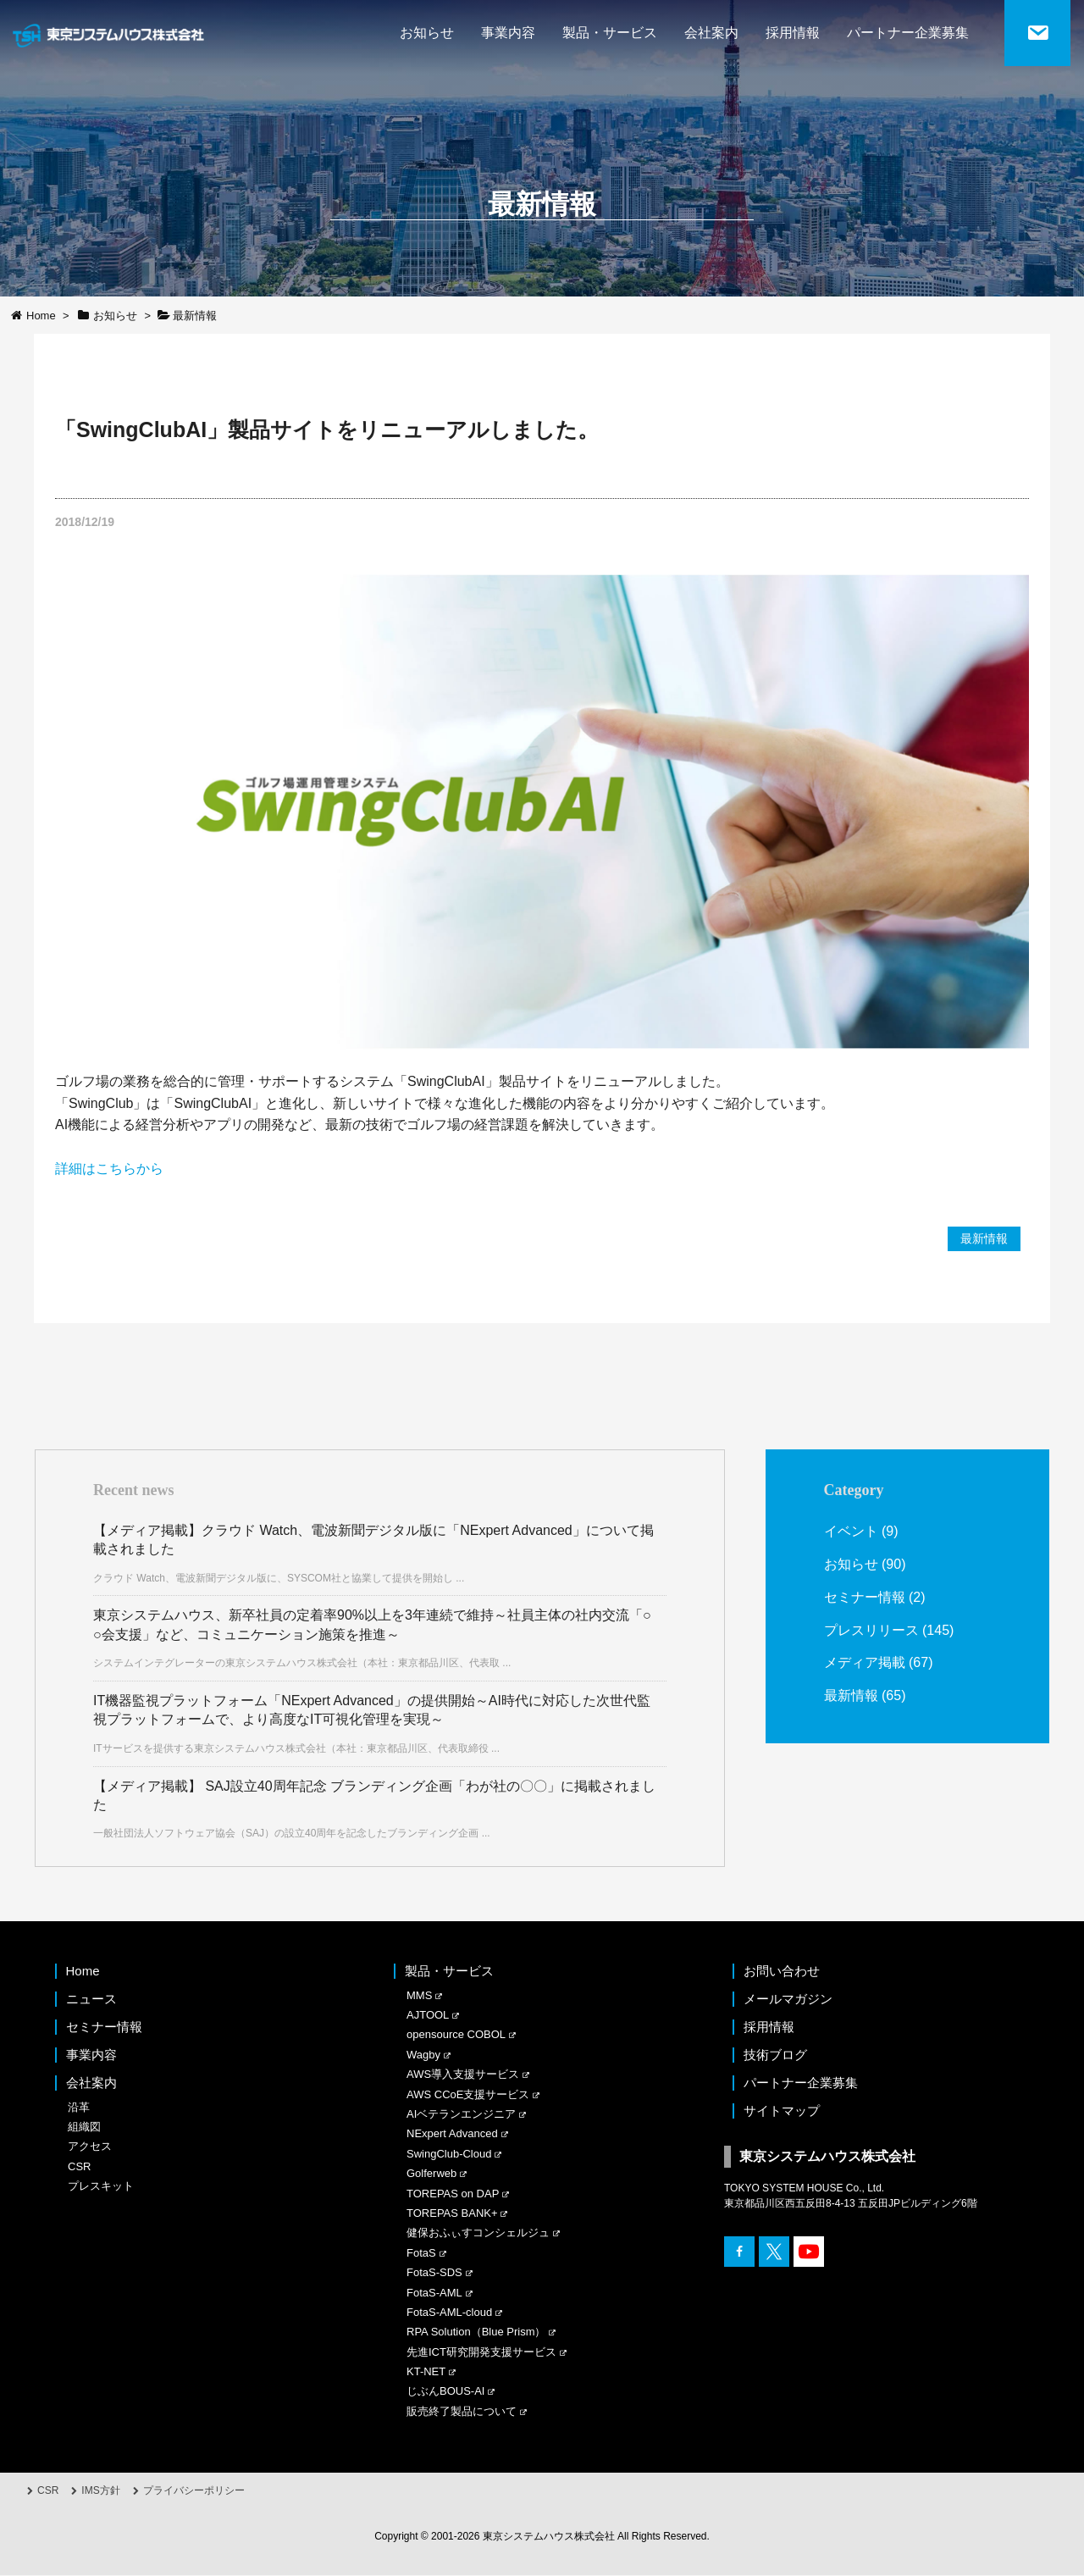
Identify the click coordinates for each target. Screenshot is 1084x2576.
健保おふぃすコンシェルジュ (478, 2233)
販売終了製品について (461, 2411)
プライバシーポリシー (194, 2490)
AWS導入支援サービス (462, 2074)
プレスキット (101, 2186)
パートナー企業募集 (908, 32)
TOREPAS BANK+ (452, 2213)
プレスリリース (871, 1628)
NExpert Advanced (452, 2134)
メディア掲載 (864, 1661)
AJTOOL (427, 2014)
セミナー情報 (864, 1596)
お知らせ (427, 32)
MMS (419, 1995)
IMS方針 (100, 2490)
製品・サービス (609, 32)
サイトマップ (782, 2110)
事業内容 (508, 32)
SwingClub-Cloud (448, 2153)
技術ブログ (775, 2054)
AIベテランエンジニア (461, 2114)
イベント (851, 1531)
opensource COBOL (456, 2035)
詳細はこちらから (109, 1168)
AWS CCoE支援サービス (467, 2094)
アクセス (90, 2147)
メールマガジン (788, 1999)
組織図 (84, 2126)
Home (83, 1971)
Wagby (423, 2054)
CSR (79, 2166)
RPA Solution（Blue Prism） (476, 2332)
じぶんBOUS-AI (445, 2391)
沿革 (79, 2107)
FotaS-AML (434, 2292)
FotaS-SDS (434, 2272)
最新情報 (984, 1238)
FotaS (421, 2252)
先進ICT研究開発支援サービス (481, 2352)
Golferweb (431, 2173)
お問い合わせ (782, 1971)
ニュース (91, 1999)
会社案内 (711, 32)
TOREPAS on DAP (452, 2193)
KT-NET (425, 2371)
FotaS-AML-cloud (449, 2312)
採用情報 (793, 32)
